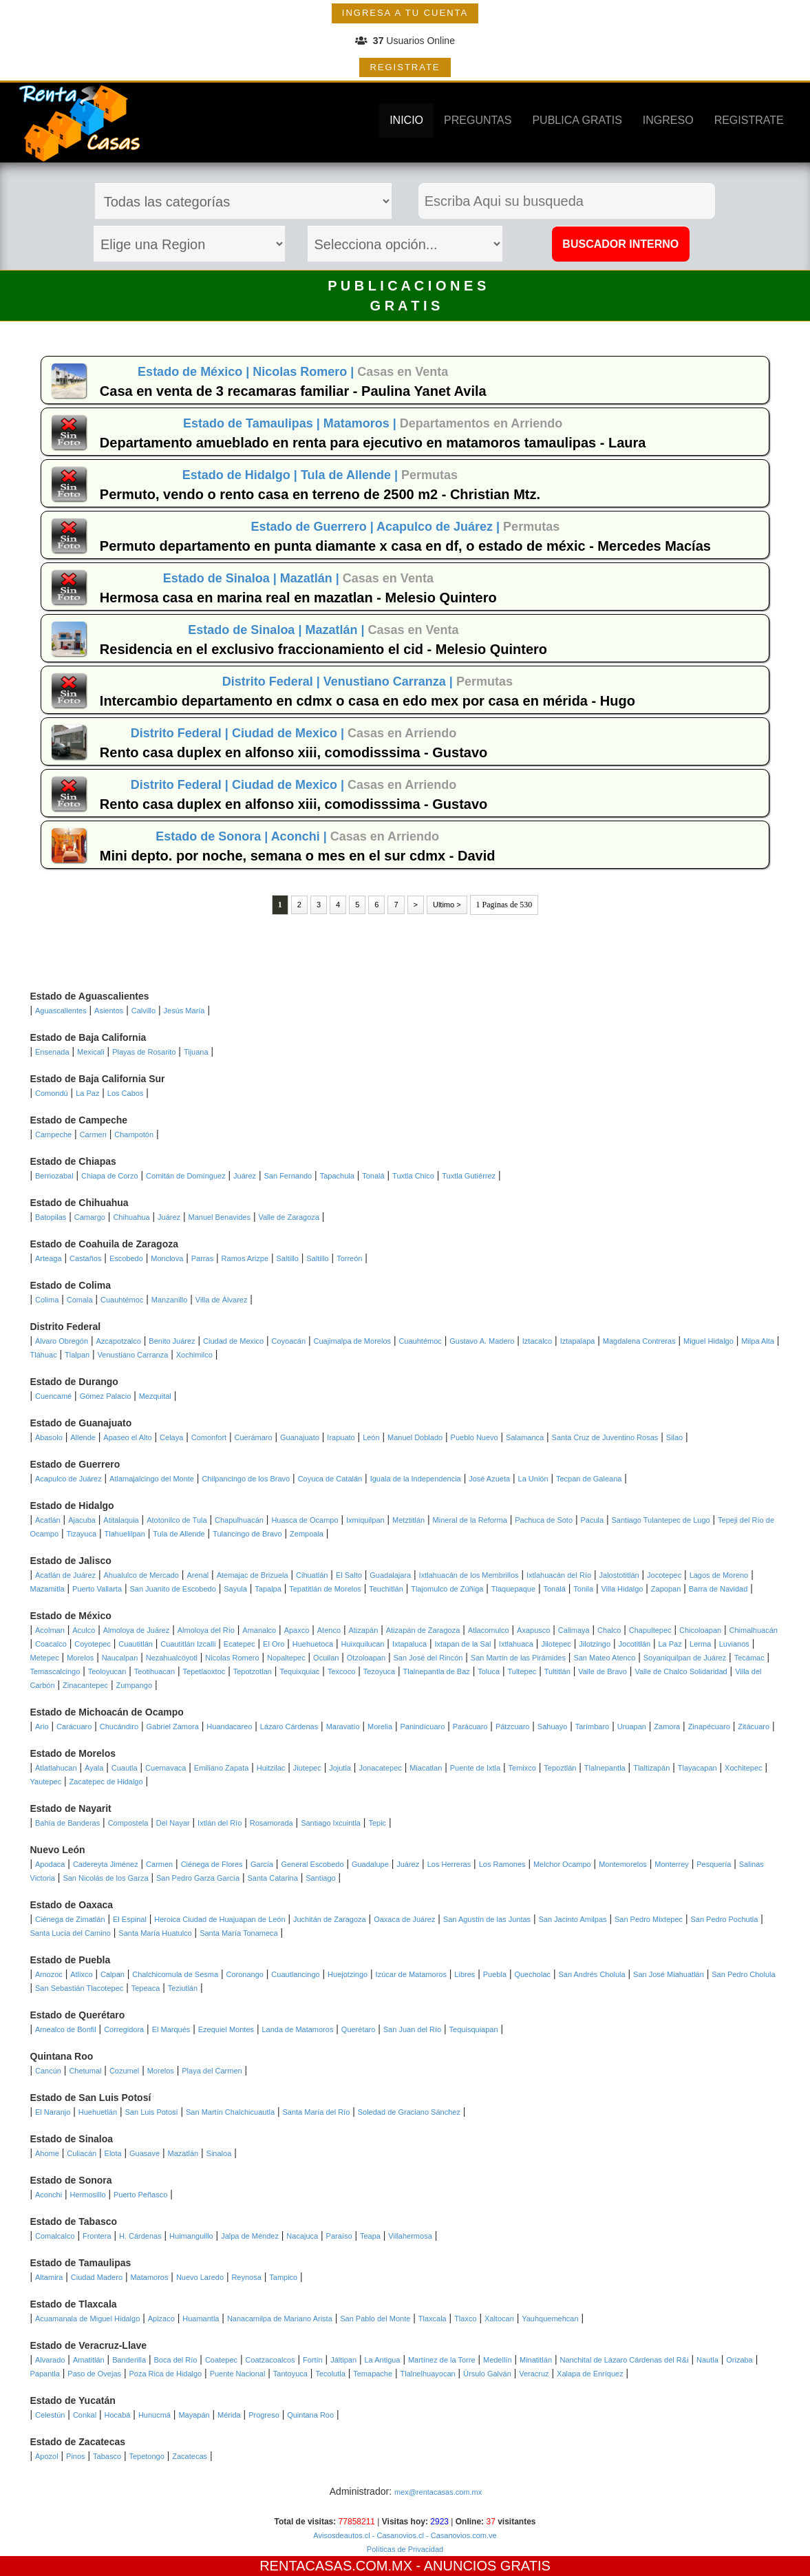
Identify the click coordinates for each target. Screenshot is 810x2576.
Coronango (244, 1974)
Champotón (133, 1134)
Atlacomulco (488, 1630)
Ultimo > (447, 904)
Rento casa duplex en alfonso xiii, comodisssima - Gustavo (294, 752)
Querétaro (358, 2029)
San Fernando (288, 1176)
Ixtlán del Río (220, 1823)
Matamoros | (361, 423)
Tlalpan (77, 1355)
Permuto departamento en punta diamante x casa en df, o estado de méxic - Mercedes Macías (405, 545)
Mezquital (155, 1396)
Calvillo (143, 1010)
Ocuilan (326, 1658)
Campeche (53, 1134)
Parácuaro (470, 1726)
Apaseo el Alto (127, 1437)
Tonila (583, 1589)
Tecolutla (330, 2373)
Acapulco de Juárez (68, 1479)
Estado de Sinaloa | (221, 578)
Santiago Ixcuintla (331, 1823)
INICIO (406, 120)
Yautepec (46, 1781)
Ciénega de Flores (212, 1864)
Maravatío (343, 1726)
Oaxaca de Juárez (404, 1919)
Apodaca (50, 1864)
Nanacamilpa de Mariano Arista (279, 2318)
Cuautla (124, 1768)
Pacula (592, 1520)
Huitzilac (271, 1768)
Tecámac (749, 1658)
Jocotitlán (634, 1644)
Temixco (522, 1768)
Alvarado (50, 2360)
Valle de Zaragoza (288, 1217)
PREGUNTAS (477, 120)
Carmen (93, 1134)
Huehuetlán (97, 2112)
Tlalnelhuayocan (428, 2373)
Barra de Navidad (718, 1589)
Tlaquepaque (513, 1589)
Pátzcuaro (512, 1726)
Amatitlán (89, 2360)
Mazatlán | (311, 578)
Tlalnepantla (605, 1768)
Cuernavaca (165, 1768)
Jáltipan (343, 2360)
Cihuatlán (312, 1575)
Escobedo (126, 1258)
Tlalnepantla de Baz (436, 1671)
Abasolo (49, 1437)
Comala (80, 1300)
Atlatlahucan (56, 1768)
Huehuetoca (312, 1644)
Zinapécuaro (709, 1726)
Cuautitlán (135, 1644)
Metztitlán (408, 1520)
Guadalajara (390, 1575)
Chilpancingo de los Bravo (246, 1479)
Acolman (50, 1630)
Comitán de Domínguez (186, 1176)
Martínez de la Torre (442, 2360)
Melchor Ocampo (562, 1864)
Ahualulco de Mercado (141, 1575)
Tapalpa (268, 1589)
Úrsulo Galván (487, 2373)
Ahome (47, 2153)
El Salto (349, 1575)
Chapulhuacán (239, 1520)
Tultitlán (557, 1671)
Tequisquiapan (473, 2029)
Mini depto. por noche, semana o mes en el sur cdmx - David (297, 855)
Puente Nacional (238, 2373)
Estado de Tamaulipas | (253, 423)
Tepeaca (145, 1988)
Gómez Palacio (105, 1396)
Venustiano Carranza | (389, 681)
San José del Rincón (427, 1658)
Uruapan (631, 1726)
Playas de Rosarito (143, 1052)
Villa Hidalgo (622, 1589)
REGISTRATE (405, 67)
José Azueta (489, 1479)
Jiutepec (307, 1768)
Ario (42, 1726)
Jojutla (340, 1768)
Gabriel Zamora (172, 1726)
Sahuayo (552, 1726)
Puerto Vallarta (97, 1589)
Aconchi (48, 2194)
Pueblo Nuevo (474, 1437)
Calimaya (574, 1630)
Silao (674, 1437)
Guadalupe (370, 1864)
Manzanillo (169, 1300)
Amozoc (49, 1974)
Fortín (313, 2360)
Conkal (84, 2415)
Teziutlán (183, 1988)
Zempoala (306, 1534)
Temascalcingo (55, 1671)
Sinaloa (219, 2153)
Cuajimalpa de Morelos (353, 1341)
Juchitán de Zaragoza (329, 1919)
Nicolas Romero (232, 1658)
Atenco (329, 1630)
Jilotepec (556, 1644)
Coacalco (51, 1644)
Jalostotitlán (619, 1575)
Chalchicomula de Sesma (175, 1974)
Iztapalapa (577, 1341)
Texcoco (341, 1671)
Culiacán (81, 2153)
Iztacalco (537, 1341)
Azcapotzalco (118, 1341)
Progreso (263, 2415)
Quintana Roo (310, 2415)
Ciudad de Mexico (233, 1341)
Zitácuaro (753, 1726)
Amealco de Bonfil (65, 2029)
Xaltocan (499, 2318)
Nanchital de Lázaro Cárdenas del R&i (623, 2360)
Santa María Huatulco (154, 1933)
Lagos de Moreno (719, 1575)
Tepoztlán (560, 1768)
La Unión (533, 1479)
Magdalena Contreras (639, 1341)
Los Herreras (449, 1864)
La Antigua (383, 2360)
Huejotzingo (347, 1974)
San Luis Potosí (151, 2112)
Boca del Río (176, 2360)
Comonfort (208, 1437)
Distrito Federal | (272, 681)
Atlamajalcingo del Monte (151, 1479)
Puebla (495, 1974)
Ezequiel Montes (226, 2029)
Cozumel (124, 2071)
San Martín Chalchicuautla (230, 2112)
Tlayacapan (697, 1768)
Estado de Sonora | (213, 836)
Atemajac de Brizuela (252, 1575)
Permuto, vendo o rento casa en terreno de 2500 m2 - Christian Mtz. (320, 494)
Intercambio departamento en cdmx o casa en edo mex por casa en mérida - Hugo (367, 700)
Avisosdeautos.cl (341, 2535)
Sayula (235, 1589)
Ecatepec (239, 1644)
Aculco (83, 1630)
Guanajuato (299, 1437)
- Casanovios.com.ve (460, 2535)
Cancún (48, 2071)
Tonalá (373, 1176)
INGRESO (668, 120)
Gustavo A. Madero (481, 1341)
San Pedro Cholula (743, 1974)
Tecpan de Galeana (588, 1479)
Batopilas (50, 1217)
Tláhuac (43, 1355)
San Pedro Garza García (197, 1878)
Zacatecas (189, 2456)
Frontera (97, 2236)
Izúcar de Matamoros (411, 1974)
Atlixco (81, 1974)
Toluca (489, 1671)
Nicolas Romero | (305, 372)
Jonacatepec (380, 1768)
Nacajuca (302, 2236)
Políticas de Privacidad (405, 2549)
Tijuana (196, 1052)
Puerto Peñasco (140, 2194)
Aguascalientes (61, 1010)
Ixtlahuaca (516, 1644)
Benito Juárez (172, 1341)
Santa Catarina (272, 1878)
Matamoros (149, 2277)
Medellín (497, 2360)
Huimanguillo (191, 2236)
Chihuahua (131, 1217)
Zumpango (134, 1685)
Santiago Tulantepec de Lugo (661, 1520)
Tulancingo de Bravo (247, 1534)
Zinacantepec (85, 1685)
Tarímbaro (592, 1726)
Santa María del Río (316, 2112)
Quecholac (532, 1974)
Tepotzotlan (252, 1671)
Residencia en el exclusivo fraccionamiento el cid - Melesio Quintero (323, 649)
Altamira (49, 2277)
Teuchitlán (386, 1589)
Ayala (94, 1768)
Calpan (112, 1974)
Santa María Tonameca (239, 1933)
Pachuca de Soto (544, 1520)
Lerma (700, 1644)
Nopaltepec (286, 1658)
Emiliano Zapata (221, 1768)
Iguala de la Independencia (415, 1479)
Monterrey (671, 1864)
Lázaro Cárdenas (289, 1726)
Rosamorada (271, 1823)
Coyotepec (92, 1644)
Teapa (370, 2236)
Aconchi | (300, 836)
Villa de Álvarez (221, 1300)
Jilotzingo (594, 1644)
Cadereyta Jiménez (105, 1864)
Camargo (89, 1217)
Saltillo (287, 1258)
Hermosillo (88, 2194)
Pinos (75, 2456)
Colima (46, 1300)
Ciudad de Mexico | (290, 733)
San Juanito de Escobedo (172, 1589)
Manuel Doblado (415, 1437)
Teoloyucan (107, 1671)
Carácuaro (74, 1726)
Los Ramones (502, 1864)
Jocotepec (664, 1575)
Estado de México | (195, 372)
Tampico (283, 2277)
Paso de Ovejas (94, 2373)
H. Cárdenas (140, 2236)
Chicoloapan (700, 1630)
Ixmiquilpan (365, 1520)
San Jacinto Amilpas (572, 1919)
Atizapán (363, 1630)
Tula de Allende (178, 1534)
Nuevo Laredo (200, 2277)
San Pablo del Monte (375, 2318)
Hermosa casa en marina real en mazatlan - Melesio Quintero (298, 597)
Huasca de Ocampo (304, 1520)
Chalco (609, 1630)
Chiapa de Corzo (109, 1176)
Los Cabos (125, 1093)
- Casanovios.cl (397, 2535)
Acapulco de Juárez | (439, 527)
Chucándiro (119, 1726)
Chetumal (85, 2071)
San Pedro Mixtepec (649, 1919)
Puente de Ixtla (475, 1768)
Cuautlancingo (295, 1974)
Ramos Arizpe (245, 1258)
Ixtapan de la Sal (462, 1644)
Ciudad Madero (96, 2277)
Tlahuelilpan (125, 1534)
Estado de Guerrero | (313, 527)
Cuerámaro (254, 1437)
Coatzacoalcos (270, 2360)
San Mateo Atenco (604, 1658)
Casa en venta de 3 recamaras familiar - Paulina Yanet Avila (293, 391)
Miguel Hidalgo (708, 1341)
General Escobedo (312, 1864)
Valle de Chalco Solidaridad (681, 1671)
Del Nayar (173, 1823)
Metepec (44, 1658)
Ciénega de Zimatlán (70, 1919)
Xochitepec (743, 1768)
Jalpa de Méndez (250, 2236)
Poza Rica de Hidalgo (165, 2373)
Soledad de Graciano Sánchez (409, 2112)
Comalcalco (54, 2236)
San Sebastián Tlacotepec (79, 1988)
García (262, 1864)
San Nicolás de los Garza (105, 1878)
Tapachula (337, 1176)
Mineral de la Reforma (470, 1520)
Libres (464, 1974)
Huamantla (200, 2318)
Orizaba (739, 2360)
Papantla (45, 2373)
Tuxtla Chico (413, 1176)
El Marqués (171, 2029)
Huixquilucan (362, 1644)
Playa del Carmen (212, 2071)
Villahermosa (409, 2236)
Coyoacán (289, 1341)
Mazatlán (183, 2153)
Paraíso (339, 2236)
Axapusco (533, 1630)
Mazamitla (47, 1589)
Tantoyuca (290, 2373)
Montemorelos (623, 1864)
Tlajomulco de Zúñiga (447, 1589)
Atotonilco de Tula (176, 1520)
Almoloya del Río (206, 1630)
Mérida (229, 2415)
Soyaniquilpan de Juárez (684, 1658)
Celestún (50, 2415)
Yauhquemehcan (550, 2318)
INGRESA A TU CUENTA (405, 13)
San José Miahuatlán (668, 1974)
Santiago (320, 1878)
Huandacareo (229, 1726)
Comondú (51, 1093)
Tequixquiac (299, 1671)
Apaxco (297, 1630)
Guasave (144, 2153)
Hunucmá (154, 2415)
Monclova (167, 1258)
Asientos (108, 1010)
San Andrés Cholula (591, 1974)
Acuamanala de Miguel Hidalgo (87, 2318)
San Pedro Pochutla (724, 1919)
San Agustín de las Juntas (487, 1919)
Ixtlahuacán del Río (558, 1575)
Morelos (80, 1658)
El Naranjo (52, 2112)
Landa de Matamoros (297, 2029)
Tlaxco (465, 2318)
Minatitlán (536, 2360)
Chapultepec (650, 1630)
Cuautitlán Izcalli (187, 1644)
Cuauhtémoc (121, 1300)
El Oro (273, 1644)
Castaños (85, 1258)
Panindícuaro (422, 1726)
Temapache (372, 2373)
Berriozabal (54, 1176)
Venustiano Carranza (133, 1355)
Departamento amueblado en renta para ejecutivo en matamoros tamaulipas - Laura (373, 442)
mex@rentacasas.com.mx (438, 2492)
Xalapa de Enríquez (590, 2373)
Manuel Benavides (219, 1217)
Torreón (349, 1258)
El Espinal (130, 1919)
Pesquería (713, 1864)
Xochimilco (194, 1355)
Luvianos (734, 1644)
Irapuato (340, 1437)
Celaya (171, 1437)
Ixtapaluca (409, 1644)
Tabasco (107, 2456)
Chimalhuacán (753, 1630)
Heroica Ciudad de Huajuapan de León (219, 1919)
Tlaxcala (432, 2318)
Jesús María (184, 1010)
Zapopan (666, 1589)
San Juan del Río (412, 2029)
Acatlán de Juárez (65, 1575)
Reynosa (246, 2277)
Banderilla (129, 2360)
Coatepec (221, 2360)
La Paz (87, 1093)
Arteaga (48, 1258)
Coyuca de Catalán (330, 1479)
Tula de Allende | (351, 475)
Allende (83, 1437)
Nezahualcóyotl (172, 1658)
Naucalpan (120, 1658)
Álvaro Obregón (61, 1341)
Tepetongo (146, 2456)
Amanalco (259, 1630)
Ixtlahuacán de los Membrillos (469, 1575)
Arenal (197, 1575)
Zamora (667, 1726)
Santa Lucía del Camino (70, 1933)
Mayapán (193, 2415)
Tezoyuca (379, 1671)
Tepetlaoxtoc (204, 1671)
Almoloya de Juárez (136, 1630)
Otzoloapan (366, 1658)
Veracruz (533, 2373)
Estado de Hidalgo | (241, 475)
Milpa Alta (757, 1341)
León (371, 1437)
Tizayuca (82, 1534)
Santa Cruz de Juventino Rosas (605, 1437)
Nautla (707, 2360)
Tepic (377, 1823)
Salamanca (525, 1437)
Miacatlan (425, 1768)
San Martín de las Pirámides (518, 1658)
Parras (202, 1258)
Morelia (379, 1726)
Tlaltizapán (651, 1768)
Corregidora (124, 2029)
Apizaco (161, 2318)
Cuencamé (53, 1396)
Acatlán (48, 1520)
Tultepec (521, 1671)
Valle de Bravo (602, 1671)
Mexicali (91, 1052)
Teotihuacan (154, 1671)
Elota (113, 2153)
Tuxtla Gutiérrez (468, 1176)
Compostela (128, 1823)
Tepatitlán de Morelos (325, 1589)
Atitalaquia (120, 1520)
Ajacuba (82, 1520)
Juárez (244, 1176)
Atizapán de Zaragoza (423, 1630)
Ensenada (52, 1052)
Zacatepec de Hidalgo (106, 1781)
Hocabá (118, 2415)
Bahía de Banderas (67, 1823)
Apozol (46, 2456)
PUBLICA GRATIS (576, 120)
